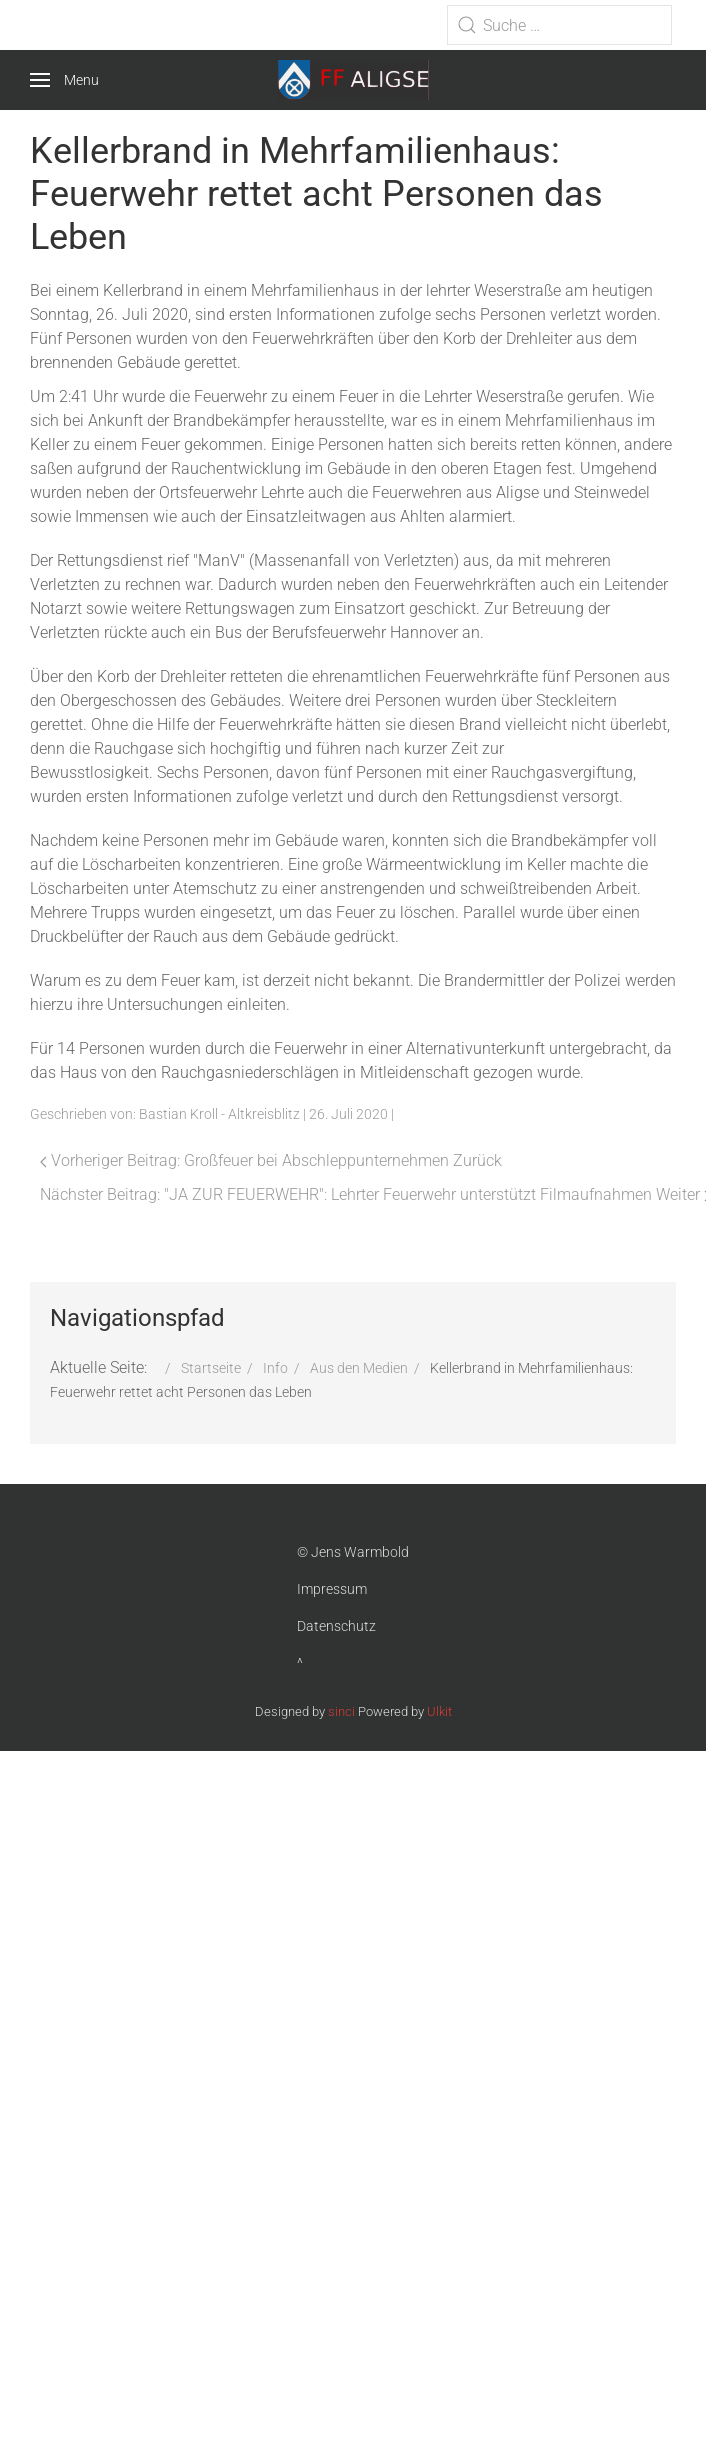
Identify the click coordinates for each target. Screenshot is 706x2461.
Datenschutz (336, 1626)
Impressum (332, 1589)
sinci (341, 1711)
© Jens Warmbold (353, 1552)
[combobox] (559, 25)
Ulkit (439, 1711)
